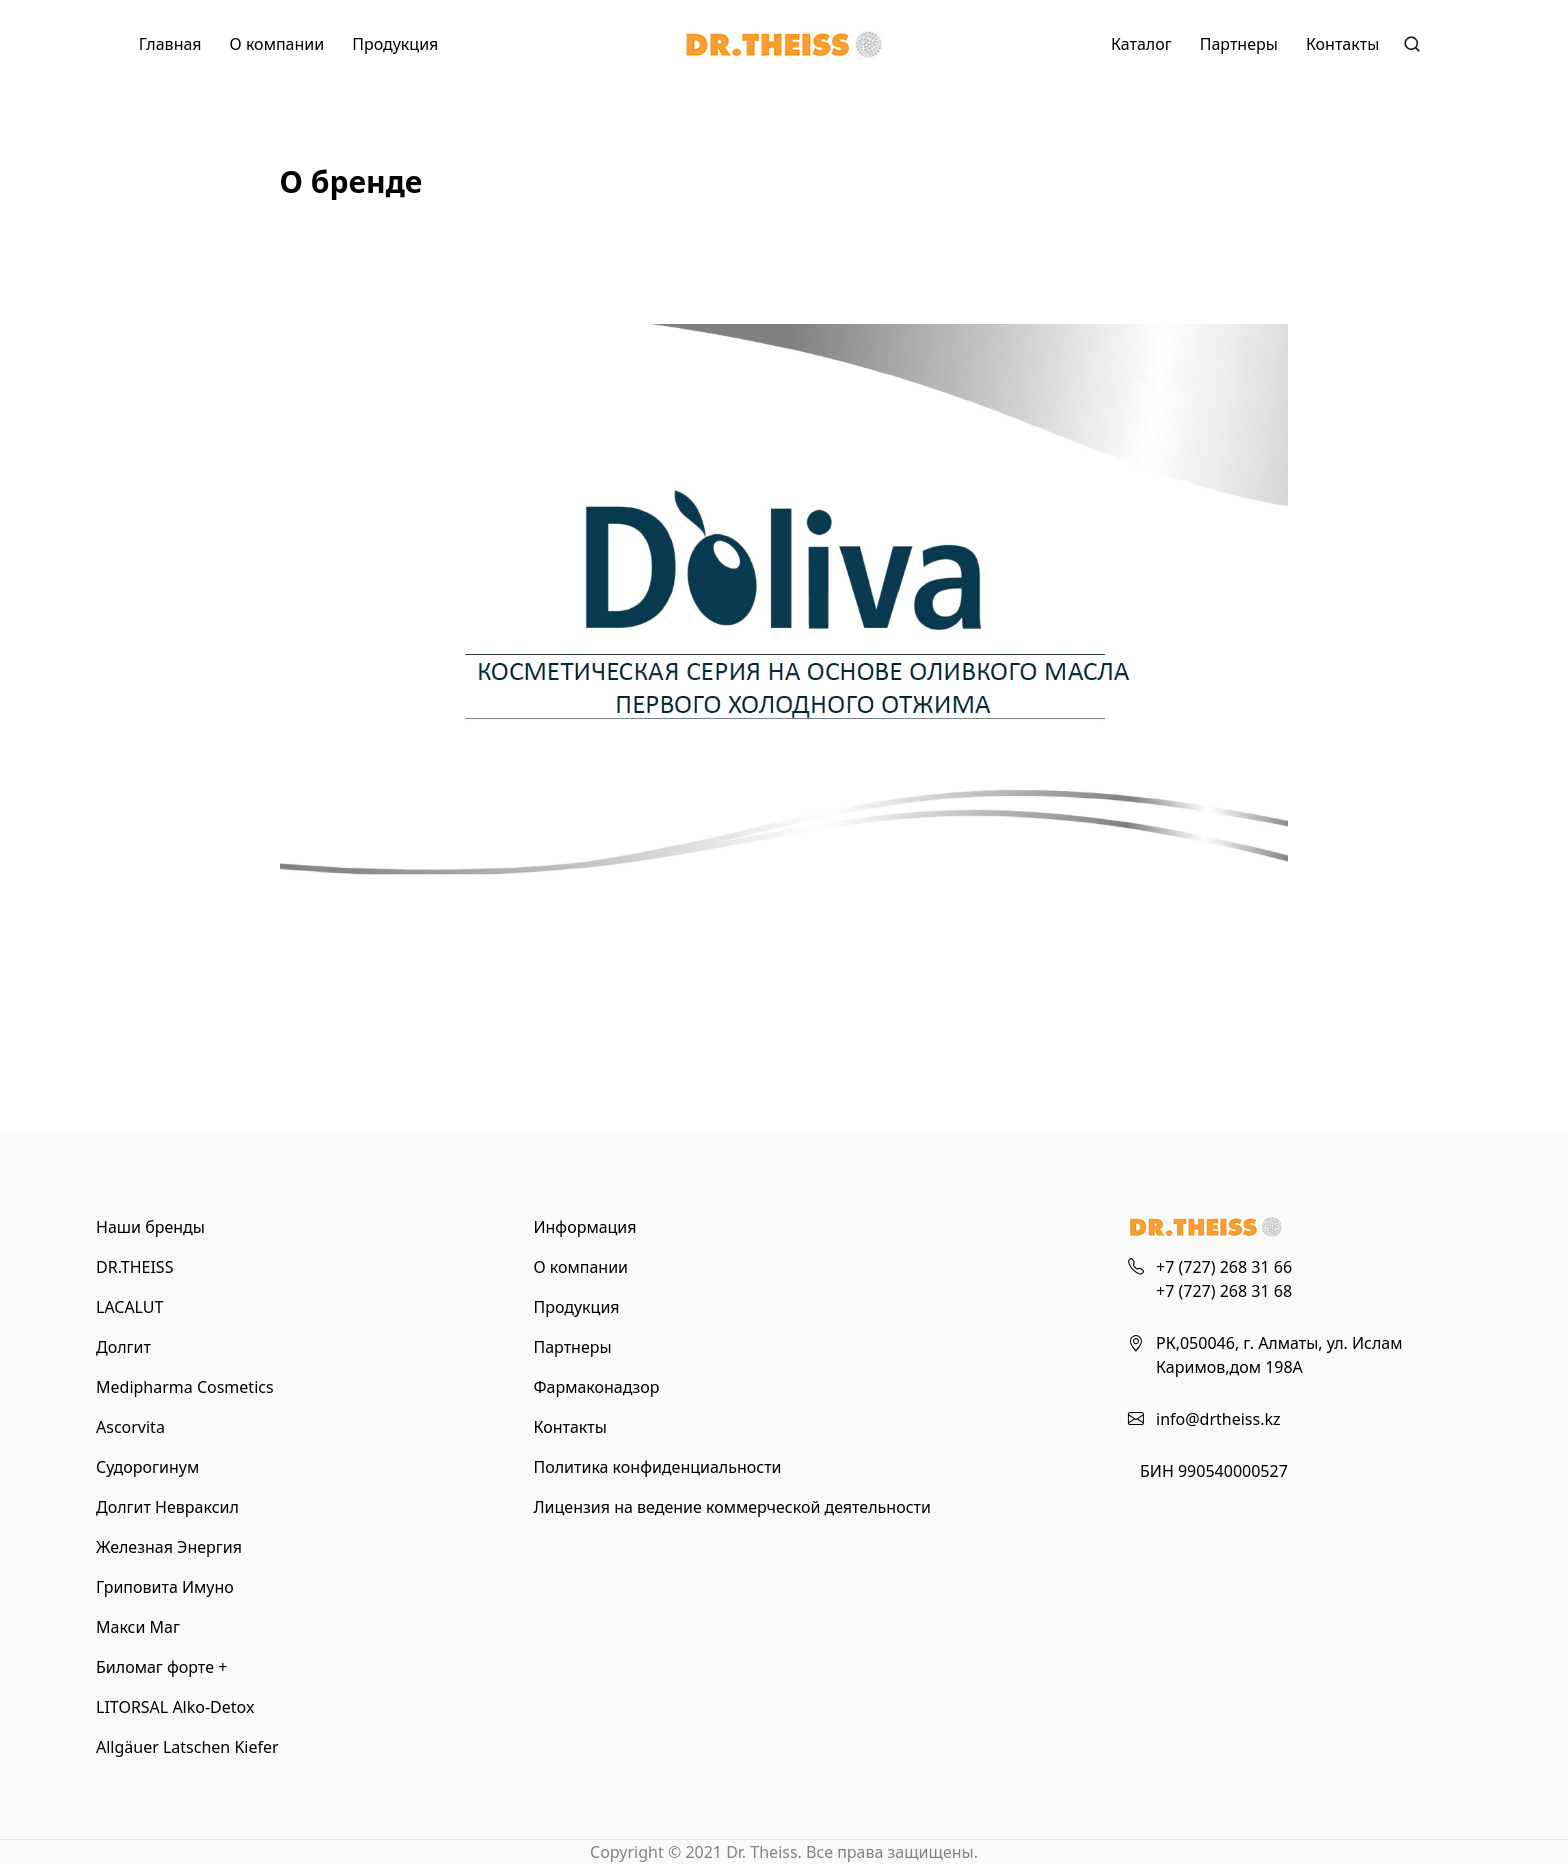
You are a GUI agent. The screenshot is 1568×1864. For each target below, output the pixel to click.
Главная (170, 44)
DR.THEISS (134, 1267)
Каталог (1141, 44)
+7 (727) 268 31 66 (1224, 1267)
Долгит (123, 1347)
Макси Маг (138, 1627)
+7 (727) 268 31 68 (1224, 1291)
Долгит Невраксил (167, 1507)
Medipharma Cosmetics (185, 1387)
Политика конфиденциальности (657, 1467)
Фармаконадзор (596, 1387)
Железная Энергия (169, 1547)
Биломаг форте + (161, 1667)
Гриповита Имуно (165, 1587)
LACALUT (129, 1307)
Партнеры (1239, 44)
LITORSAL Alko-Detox (175, 1707)
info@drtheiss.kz (1218, 1419)
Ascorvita (130, 1427)
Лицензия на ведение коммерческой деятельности (731, 1507)
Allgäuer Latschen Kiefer (187, 1747)
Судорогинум (147, 1467)
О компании (277, 44)
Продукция (395, 44)
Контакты (1342, 44)
